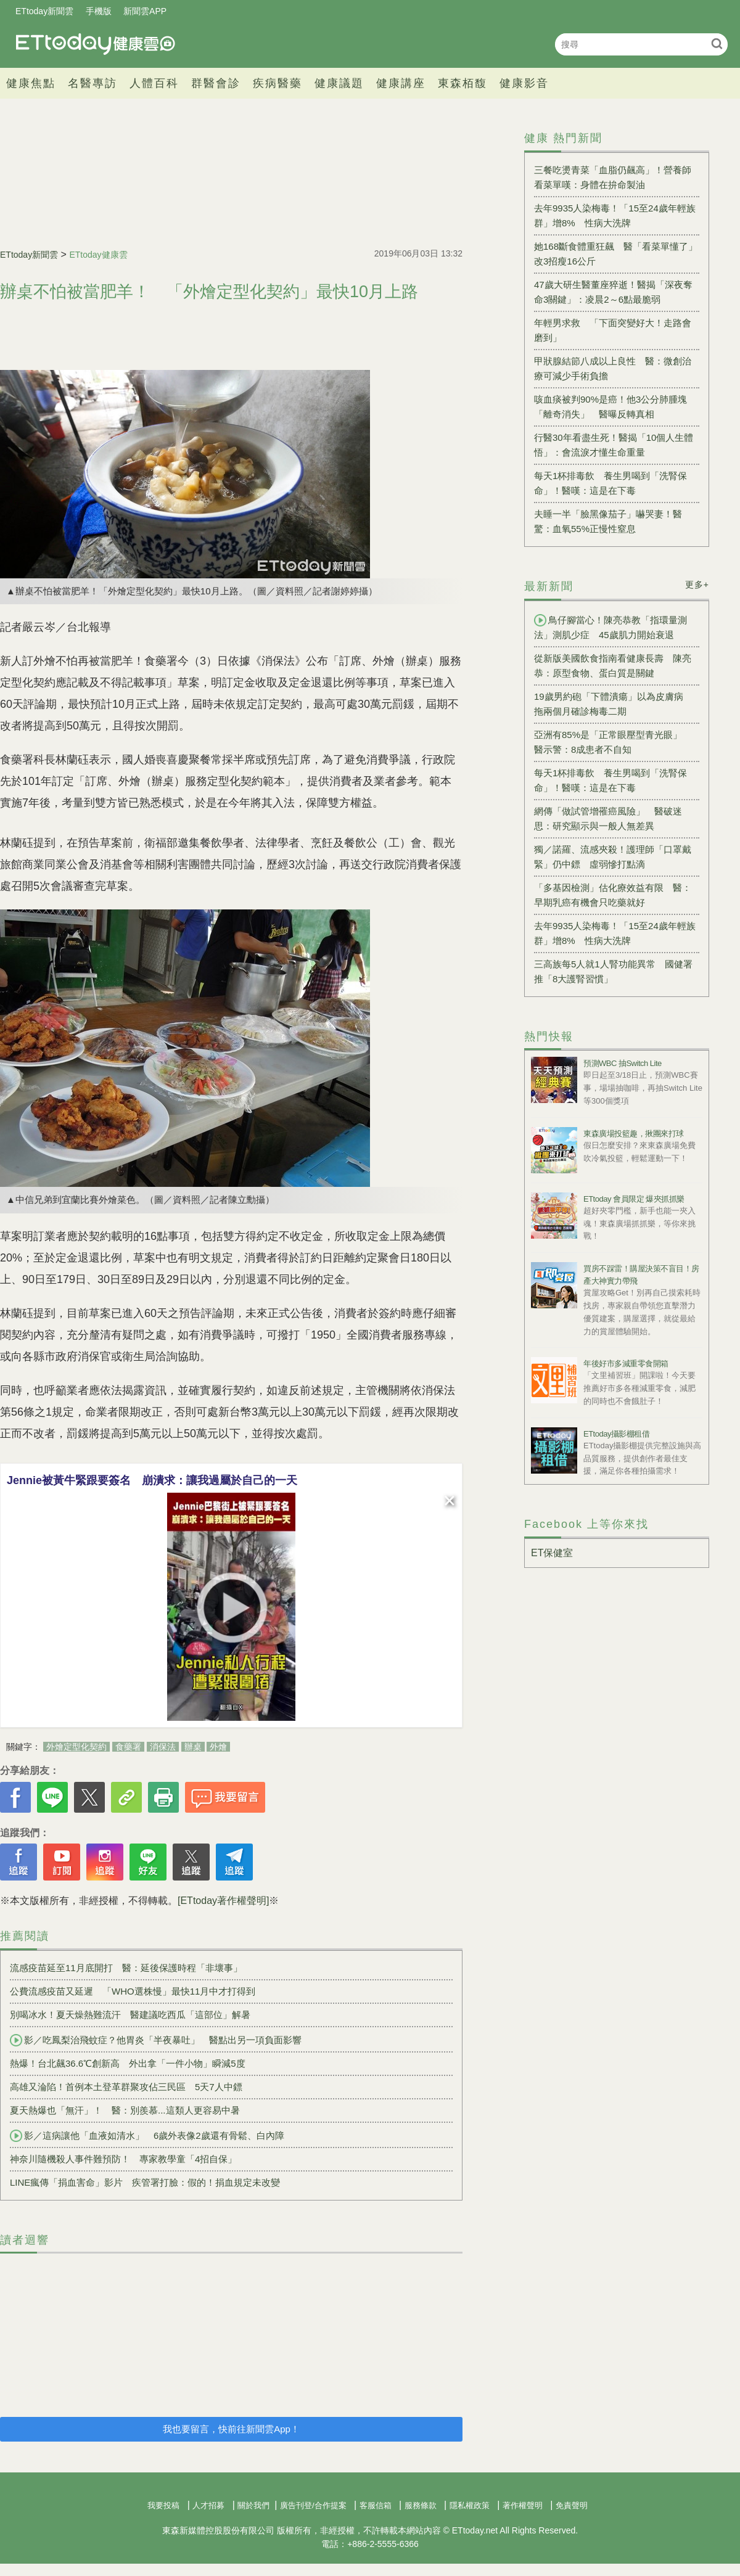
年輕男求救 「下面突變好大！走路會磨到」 (612, 330)
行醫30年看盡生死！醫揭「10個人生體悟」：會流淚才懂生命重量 (613, 444)
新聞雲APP (144, 11)
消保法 (163, 1747)
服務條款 (421, 2505)
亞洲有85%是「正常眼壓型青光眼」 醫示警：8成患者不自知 (612, 742)
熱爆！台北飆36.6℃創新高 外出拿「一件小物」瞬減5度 (127, 2063)
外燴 (218, 1747)
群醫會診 (215, 83)
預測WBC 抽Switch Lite (622, 1063)
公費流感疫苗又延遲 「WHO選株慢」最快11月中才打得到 (132, 1991)
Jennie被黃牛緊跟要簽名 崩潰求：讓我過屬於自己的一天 (152, 1480)
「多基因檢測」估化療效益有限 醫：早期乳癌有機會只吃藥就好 (612, 895)
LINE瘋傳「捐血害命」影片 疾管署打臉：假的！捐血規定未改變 (145, 2182)
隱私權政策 (470, 2505)
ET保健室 (552, 1553)
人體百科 (154, 83)
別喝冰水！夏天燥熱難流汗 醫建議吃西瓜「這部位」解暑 (130, 2014)
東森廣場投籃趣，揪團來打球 (633, 1133)
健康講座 (401, 83)
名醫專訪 (92, 83)
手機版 (99, 11)
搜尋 (717, 43)
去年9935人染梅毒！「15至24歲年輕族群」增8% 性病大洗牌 (615, 215)
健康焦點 (31, 83)
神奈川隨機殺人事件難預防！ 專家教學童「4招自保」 (123, 2159)
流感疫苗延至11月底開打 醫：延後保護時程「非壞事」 (126, 1968)
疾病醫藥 (277, 83)
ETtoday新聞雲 (44, 11)
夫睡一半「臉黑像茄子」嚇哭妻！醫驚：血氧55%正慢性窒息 (608, 521)
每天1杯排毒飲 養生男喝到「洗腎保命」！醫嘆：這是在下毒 (610, 483)
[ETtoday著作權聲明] (223, 1900)
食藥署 (128, 1747)
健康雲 (95, 44)
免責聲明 (572, 2505)
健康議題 (339, 83)
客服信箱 (376, 2505)
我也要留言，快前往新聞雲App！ (231, 2429)
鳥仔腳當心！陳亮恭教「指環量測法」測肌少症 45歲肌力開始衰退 (610, 627)
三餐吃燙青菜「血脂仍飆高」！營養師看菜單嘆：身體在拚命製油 (612, 177)
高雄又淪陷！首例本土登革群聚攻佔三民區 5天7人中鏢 (126, 2087)
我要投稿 (163, 2505)
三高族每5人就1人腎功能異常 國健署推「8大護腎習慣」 (613, 971)
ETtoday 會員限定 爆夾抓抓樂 (633, 1199)
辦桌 (193, 1747)
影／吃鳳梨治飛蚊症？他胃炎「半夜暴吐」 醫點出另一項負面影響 (156, 2040)
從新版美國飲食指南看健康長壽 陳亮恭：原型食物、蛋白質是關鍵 (612, 665)
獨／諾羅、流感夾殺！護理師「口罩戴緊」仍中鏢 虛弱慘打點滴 (612, 856)
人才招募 (208, 2505)
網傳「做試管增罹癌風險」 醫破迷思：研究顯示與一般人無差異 (608, 818)
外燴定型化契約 (76, 1747)
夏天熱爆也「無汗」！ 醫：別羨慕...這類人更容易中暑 (125, 2110)
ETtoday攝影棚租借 (616, 1433)
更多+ (697, 584)
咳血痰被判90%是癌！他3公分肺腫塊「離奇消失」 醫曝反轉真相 (610, 406)
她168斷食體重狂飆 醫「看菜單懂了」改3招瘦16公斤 (615, 253)
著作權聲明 (523, 2505)
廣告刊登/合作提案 (313, 2505)
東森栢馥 (462, 83)
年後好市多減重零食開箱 (625, 1363)
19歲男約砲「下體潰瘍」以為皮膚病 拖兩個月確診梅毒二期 (613, 703)
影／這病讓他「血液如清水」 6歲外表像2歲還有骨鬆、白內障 (147, 2136)
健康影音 (524, 83)
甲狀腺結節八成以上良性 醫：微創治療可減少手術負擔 (612, 368)
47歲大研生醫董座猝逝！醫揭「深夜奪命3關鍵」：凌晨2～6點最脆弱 (613, 292)
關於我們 (253, 2505)
